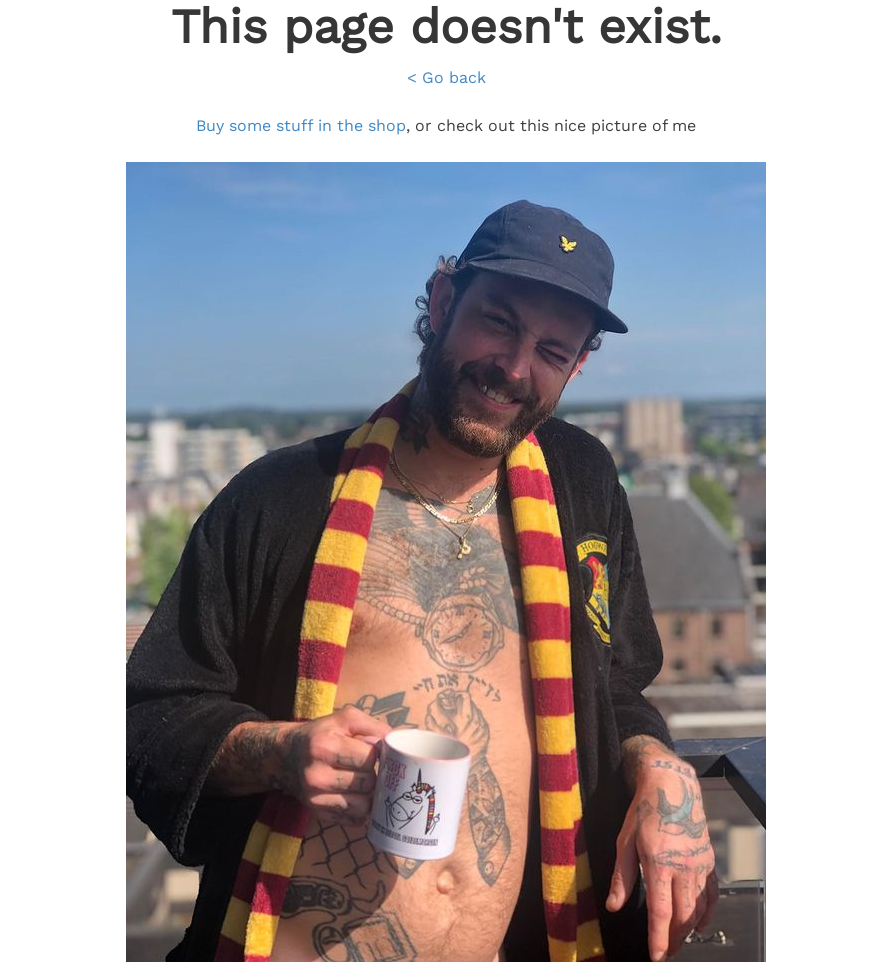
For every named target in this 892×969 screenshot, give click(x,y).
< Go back (446, 77)
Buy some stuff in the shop (301, 125)
